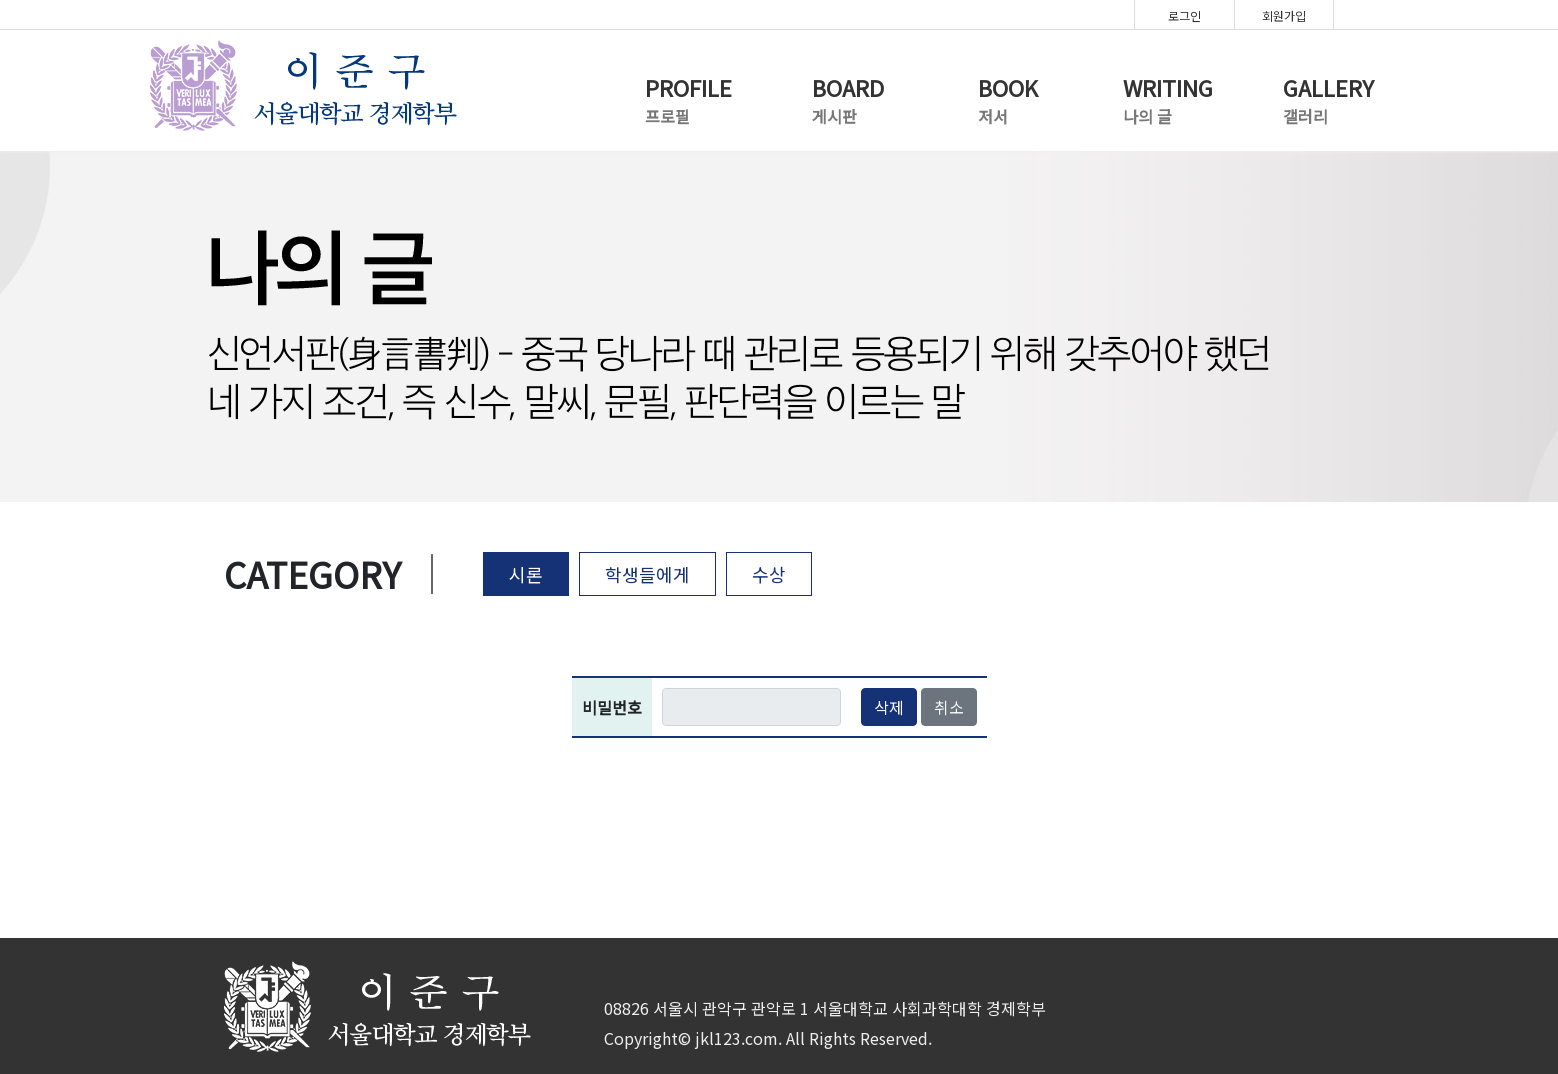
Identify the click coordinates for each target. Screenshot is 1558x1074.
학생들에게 (647, 574)
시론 (526, 574)
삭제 (889, 707)
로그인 (1184, 15)
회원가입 (1284, 15)
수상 (769, 574)
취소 (949, 707)
